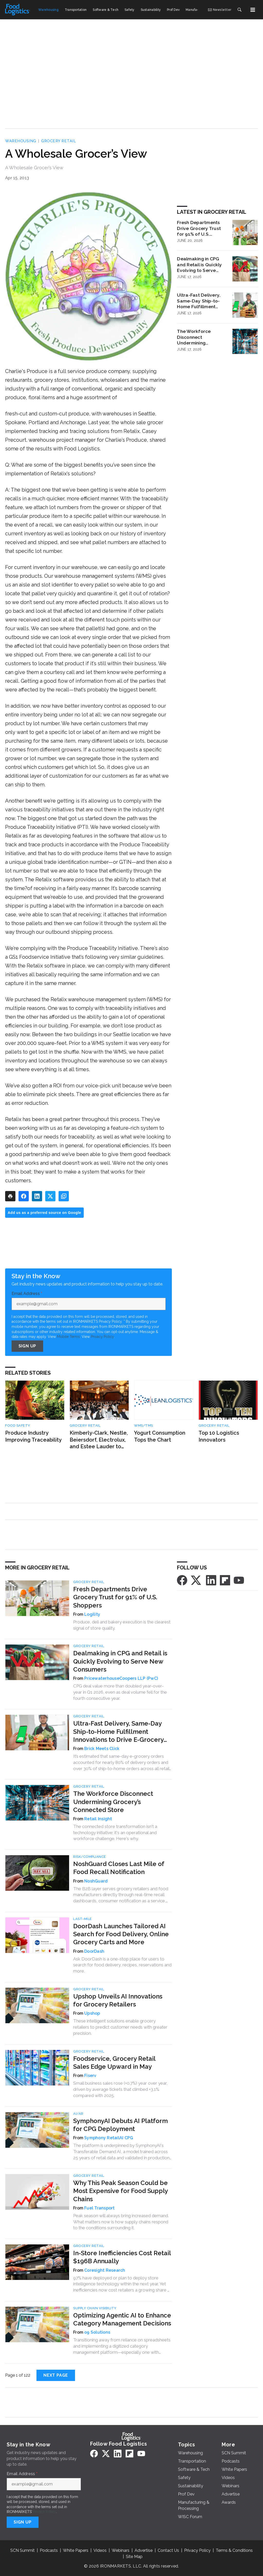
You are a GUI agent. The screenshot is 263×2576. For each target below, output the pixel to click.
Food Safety (17, 1425)
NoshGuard (96, 1881)
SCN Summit (22, 2550)
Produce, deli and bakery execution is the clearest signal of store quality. (122, 1625)
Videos (100, 2550)
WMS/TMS (143, 1425)
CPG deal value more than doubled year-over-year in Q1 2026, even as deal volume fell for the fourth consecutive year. (120, 1692)
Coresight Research (104, 2270)
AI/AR (78, 2114)
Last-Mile (82, 1919)
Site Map (134, 2556)
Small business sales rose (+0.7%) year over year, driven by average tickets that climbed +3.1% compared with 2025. (120, 2089)
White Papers (75, 2550)
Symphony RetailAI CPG (108, 2137)
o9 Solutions (97, 2332)
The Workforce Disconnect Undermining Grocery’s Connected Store (200, 337)
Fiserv (90, 2075)
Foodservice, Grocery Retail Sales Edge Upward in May (114, 2062)
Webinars (120, 2550)
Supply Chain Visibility (95, 2308)
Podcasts (49, 2550)
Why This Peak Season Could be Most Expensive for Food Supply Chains (120, 2190)
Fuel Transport (99, 2208)
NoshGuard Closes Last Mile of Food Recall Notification (118, 1868)
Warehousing (20, 141)
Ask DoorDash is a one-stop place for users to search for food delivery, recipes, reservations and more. (122, 1965)
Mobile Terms (68, 1337)
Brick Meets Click (101, 1748)
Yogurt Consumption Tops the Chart (159, 1436)
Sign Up (27, 1346)
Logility (92, 1614)
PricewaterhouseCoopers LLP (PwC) (121, 1678)
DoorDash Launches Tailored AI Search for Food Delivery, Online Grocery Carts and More (121, 1934)
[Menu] (253, 10)
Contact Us (168, 2550)
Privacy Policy (102, 1337)
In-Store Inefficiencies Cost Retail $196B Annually (122, 2257)
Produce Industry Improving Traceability (33, 1436)
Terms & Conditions (234, 2550)
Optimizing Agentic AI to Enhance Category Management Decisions (122, 2319)
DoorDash (94, 1951)
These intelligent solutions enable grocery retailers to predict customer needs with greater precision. (120, 2027)
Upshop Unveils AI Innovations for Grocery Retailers (117, 2000)
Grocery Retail (58, 141)
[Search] (239, 10)
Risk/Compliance (89, 1857)
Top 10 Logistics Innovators (219, 1436)
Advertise (144, 2550)
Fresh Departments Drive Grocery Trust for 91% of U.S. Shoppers (199, 228)
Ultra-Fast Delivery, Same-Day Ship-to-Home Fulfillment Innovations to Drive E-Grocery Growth (199, 301)
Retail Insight (98, 1818)
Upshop (92, 2013)
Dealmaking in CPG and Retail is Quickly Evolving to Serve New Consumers (199, 264)
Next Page (55, 2375)
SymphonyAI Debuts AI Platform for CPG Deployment (120, 2125)
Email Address (27, 1294)
